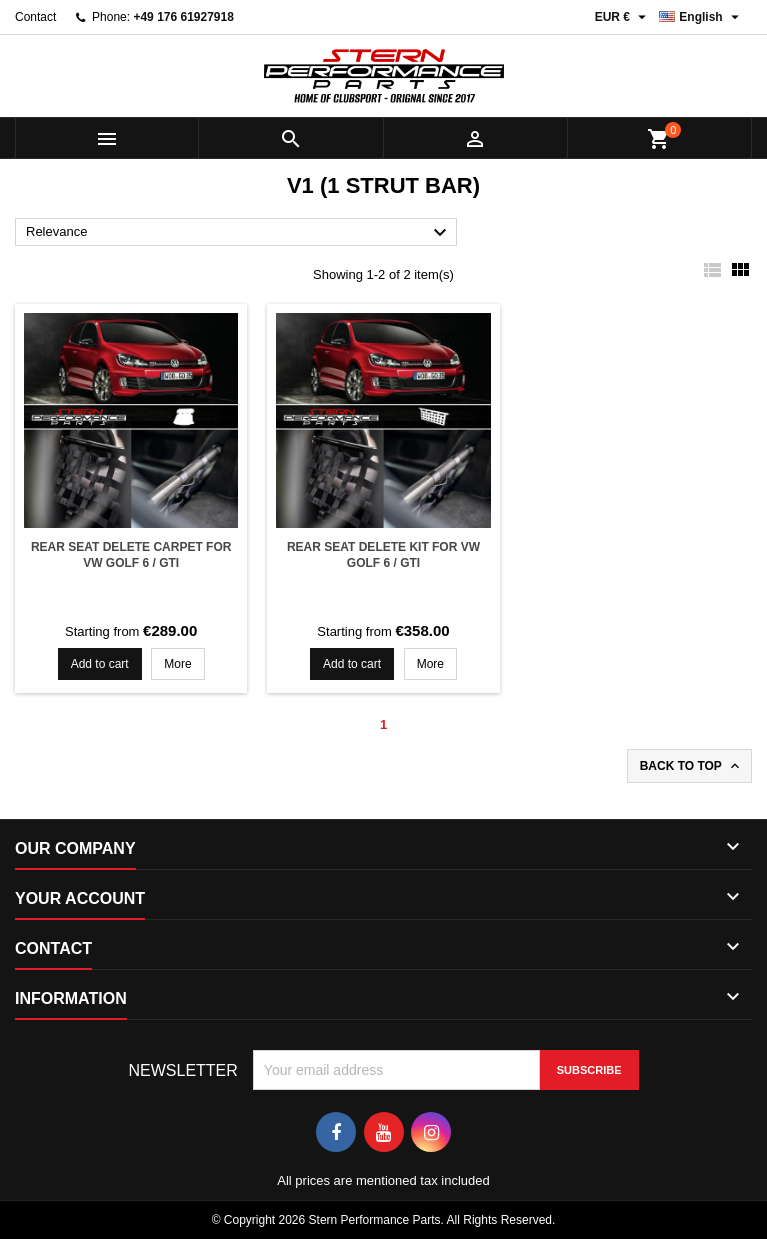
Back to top (691, 766)
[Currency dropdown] (623, 17)
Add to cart (100, 664)
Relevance (239, 233)
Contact (35, 17)
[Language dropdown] (701, 17)
